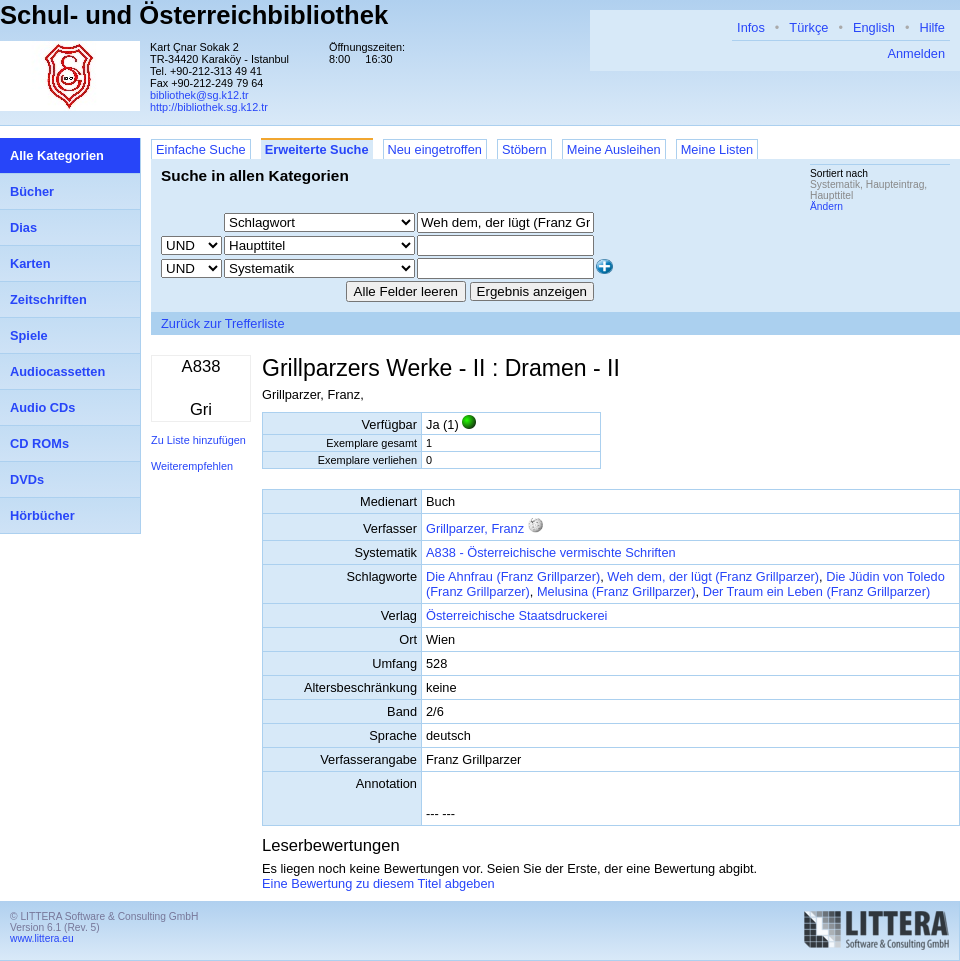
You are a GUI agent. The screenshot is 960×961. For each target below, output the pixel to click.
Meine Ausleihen (614, 149)
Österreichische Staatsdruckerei (516, 615)
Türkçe (808, 27)
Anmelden (916, 53)
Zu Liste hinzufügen (198, 440)
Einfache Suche (201, 149)
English (874, 27)
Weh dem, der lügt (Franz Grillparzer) (713, 576)
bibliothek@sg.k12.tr (199, 95)
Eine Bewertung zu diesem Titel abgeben (378, 883)
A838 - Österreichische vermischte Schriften (551, 552)
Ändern (826, 206)
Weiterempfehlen (192, 466)
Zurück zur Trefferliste (223, 323)
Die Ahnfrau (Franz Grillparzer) (513, 576)
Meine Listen (717, 149)
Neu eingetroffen (435, 149)
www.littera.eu (42, 938)
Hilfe (932, 27)
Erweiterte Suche (317, 149)
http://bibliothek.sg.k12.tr (209, 107)
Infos (751, 27)
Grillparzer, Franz (475, 528)
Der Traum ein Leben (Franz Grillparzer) (817, 591)
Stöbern (524, 149)
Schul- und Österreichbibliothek (194, 15)
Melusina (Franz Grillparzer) (616, 591)
